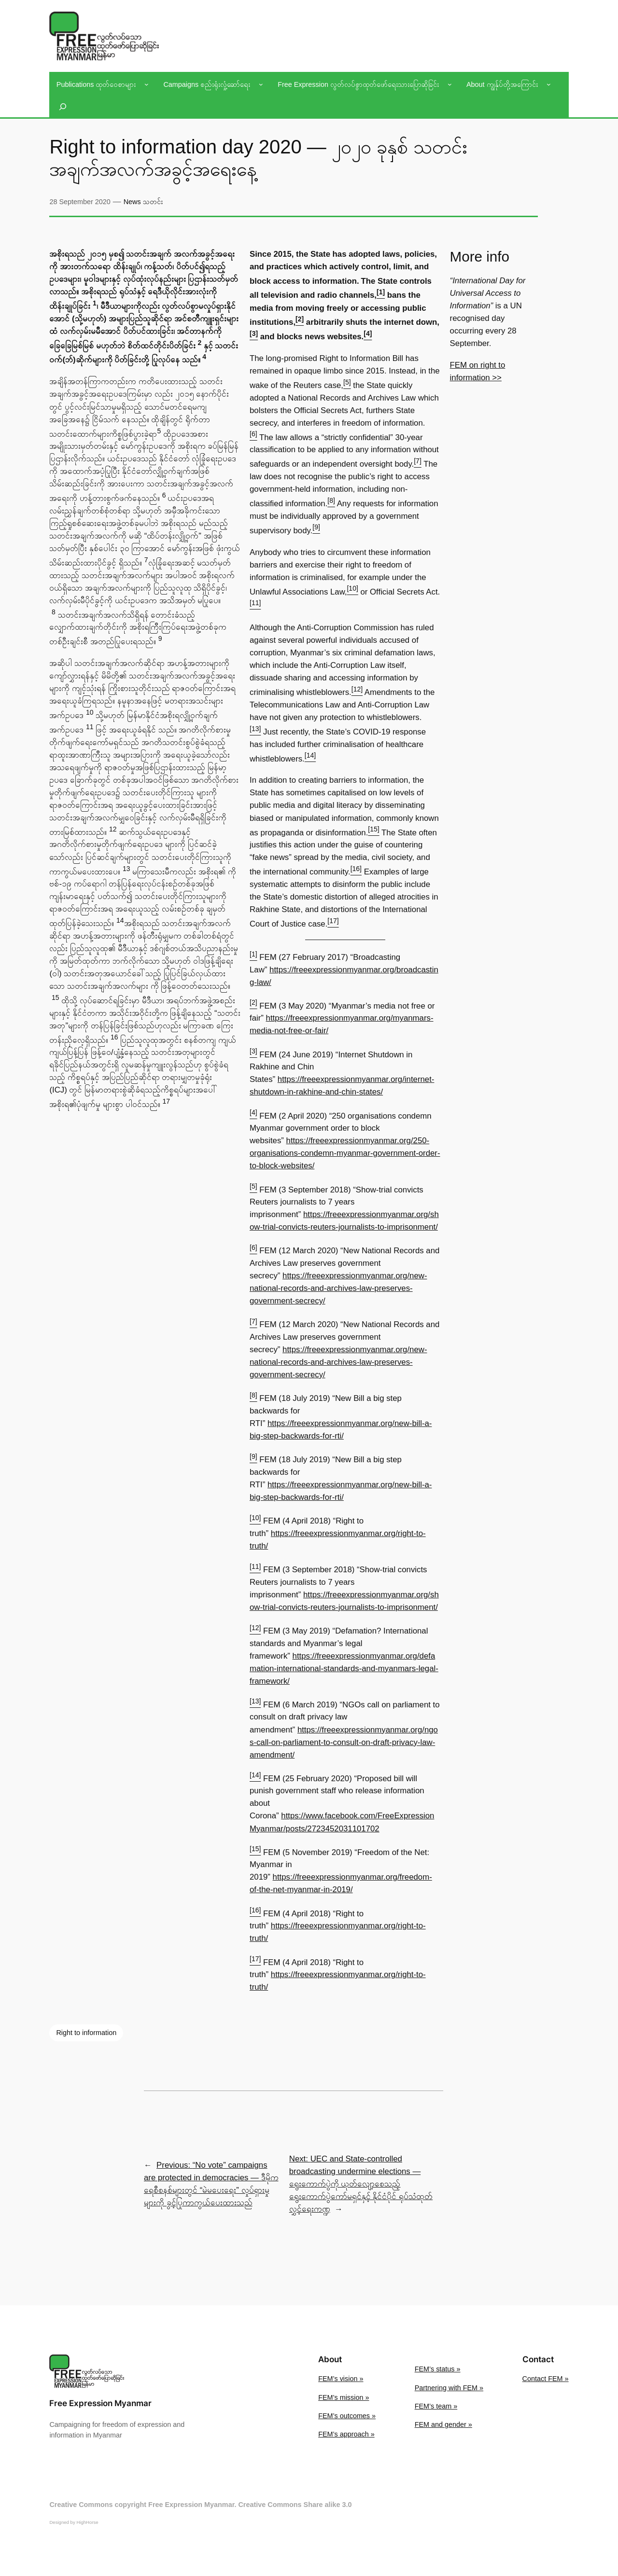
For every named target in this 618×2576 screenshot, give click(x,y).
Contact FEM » (545, 2378)
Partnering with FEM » (449, 2388)
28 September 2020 (79, 202)
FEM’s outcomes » (347, 2416)
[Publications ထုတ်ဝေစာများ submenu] (146, 84)
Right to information (86, 2032)
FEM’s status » (438, 2369)
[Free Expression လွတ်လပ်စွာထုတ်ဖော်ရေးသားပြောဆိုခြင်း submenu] (450, 84)
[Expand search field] (62, 107)
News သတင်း (143, 202)
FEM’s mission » (343, 2397)
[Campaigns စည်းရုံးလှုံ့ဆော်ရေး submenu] (261, 84)
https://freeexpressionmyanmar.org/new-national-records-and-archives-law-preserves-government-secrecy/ (338, 1288)
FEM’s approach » (346, 2434)
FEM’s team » (436, 2406)
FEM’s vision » (340, 2378)
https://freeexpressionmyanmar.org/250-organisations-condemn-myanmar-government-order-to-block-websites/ (345, 1153)
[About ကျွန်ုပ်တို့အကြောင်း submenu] (549, 84)
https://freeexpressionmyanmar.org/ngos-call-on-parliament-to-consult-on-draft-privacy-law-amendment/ (344, 1742)
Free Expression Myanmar (100, 2403)
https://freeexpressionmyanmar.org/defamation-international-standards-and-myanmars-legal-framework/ (344, 1668)
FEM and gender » (443, 2424)
